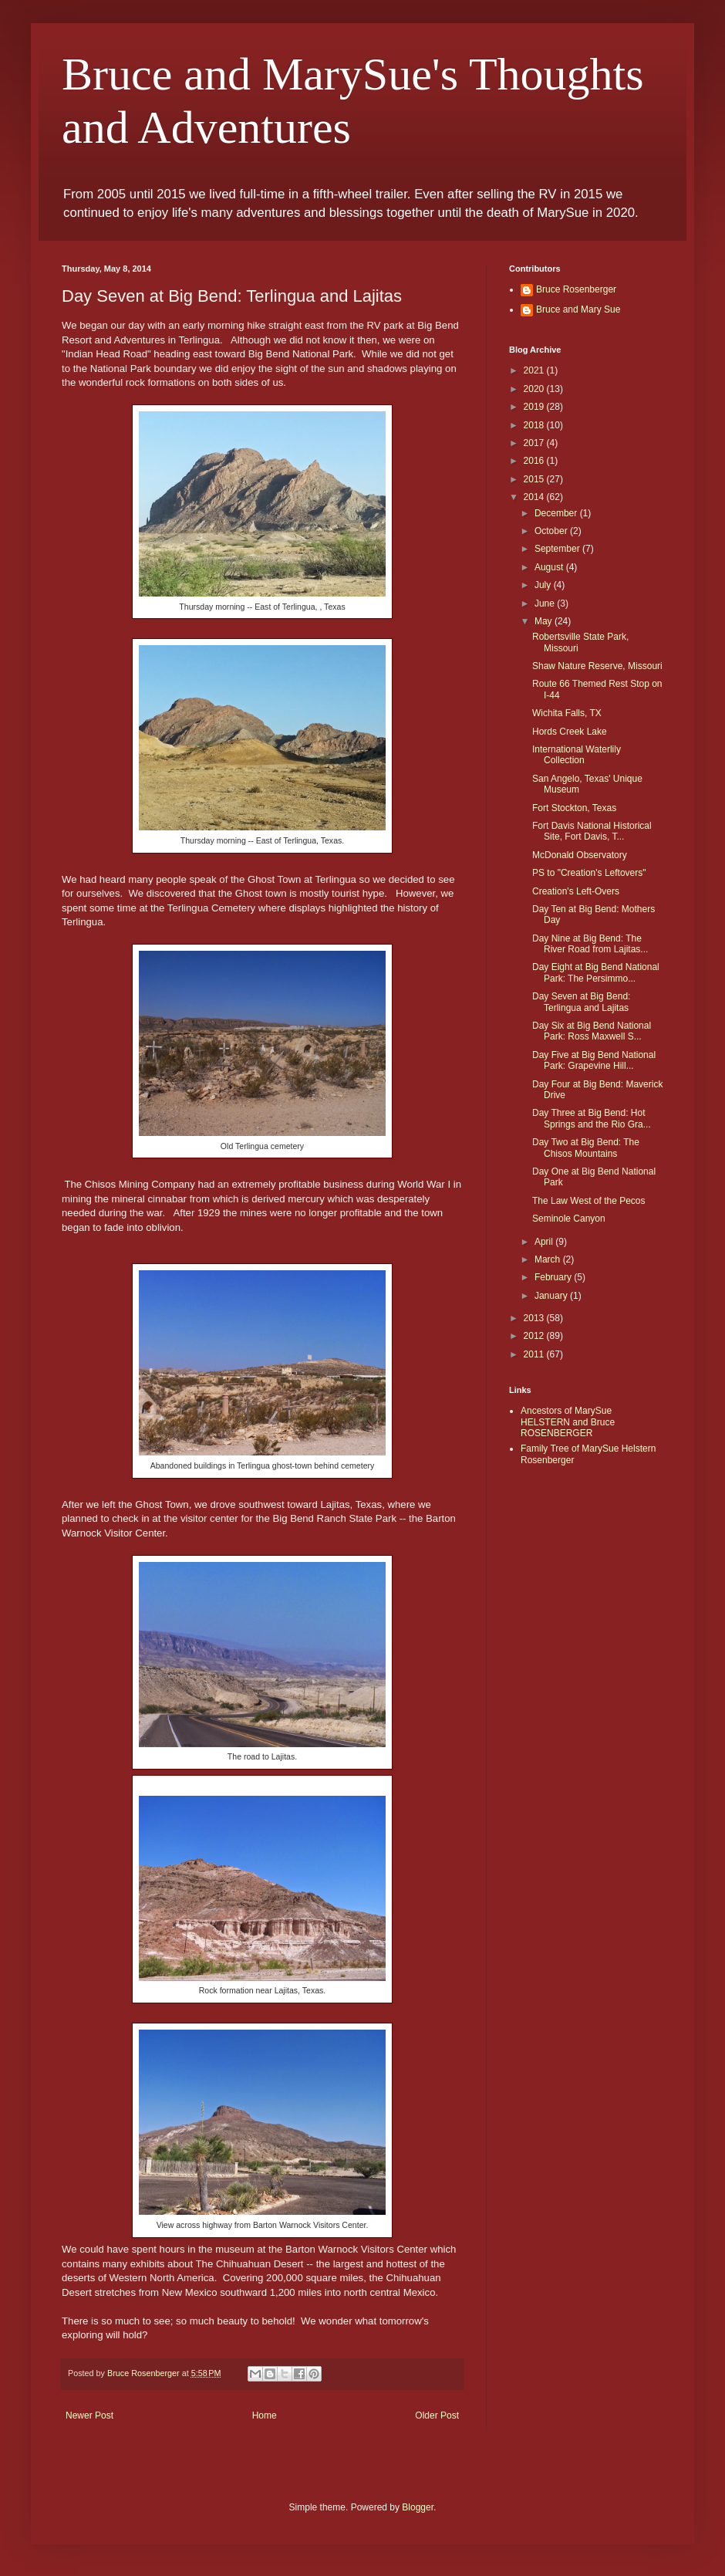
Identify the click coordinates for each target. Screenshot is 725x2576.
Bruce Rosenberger (576, 289)
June (545, 603)
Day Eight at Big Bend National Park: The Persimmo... (595, 972)
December (557, 513)
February (554, 1277)
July (544, 585)
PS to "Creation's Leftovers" (589, 872)
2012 (535, 1335)
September (558, 548)
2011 (535, 1354)
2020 (535, 389)
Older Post (437, 2415)
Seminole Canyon (568, 1218)
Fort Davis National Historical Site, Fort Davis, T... (592, 831)
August (550, 567)
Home (264, 2415)
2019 (535, 406)
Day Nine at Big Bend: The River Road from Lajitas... (590, 944)
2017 (535, 443)
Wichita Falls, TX (567, 713)
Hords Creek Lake (569, 731)
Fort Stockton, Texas (574, 808)
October (552, 531)
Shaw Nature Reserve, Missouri (597, 666)
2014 (535, 497)
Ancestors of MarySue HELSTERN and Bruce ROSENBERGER (568, 1421)
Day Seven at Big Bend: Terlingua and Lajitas (581, 1001)
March (548, 1259)
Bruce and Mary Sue (578, 309)
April (544, 1241)
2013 (535, 1318)
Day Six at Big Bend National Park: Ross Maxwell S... (591, 1031)
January (552, 1295)
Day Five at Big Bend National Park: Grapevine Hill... (594, 1060)
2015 (535, 479)
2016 (535, 460)
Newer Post (89, 2415)
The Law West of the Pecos (589, 1200)
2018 (535, 425)
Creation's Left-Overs (575, 891)
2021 (535, 370)
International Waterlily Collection (576, 755)
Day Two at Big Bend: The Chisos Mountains (585, 1147)
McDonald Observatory (579, 855)
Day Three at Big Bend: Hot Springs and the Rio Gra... (591, 1118)
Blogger (417, 2507)
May (544, 621)
